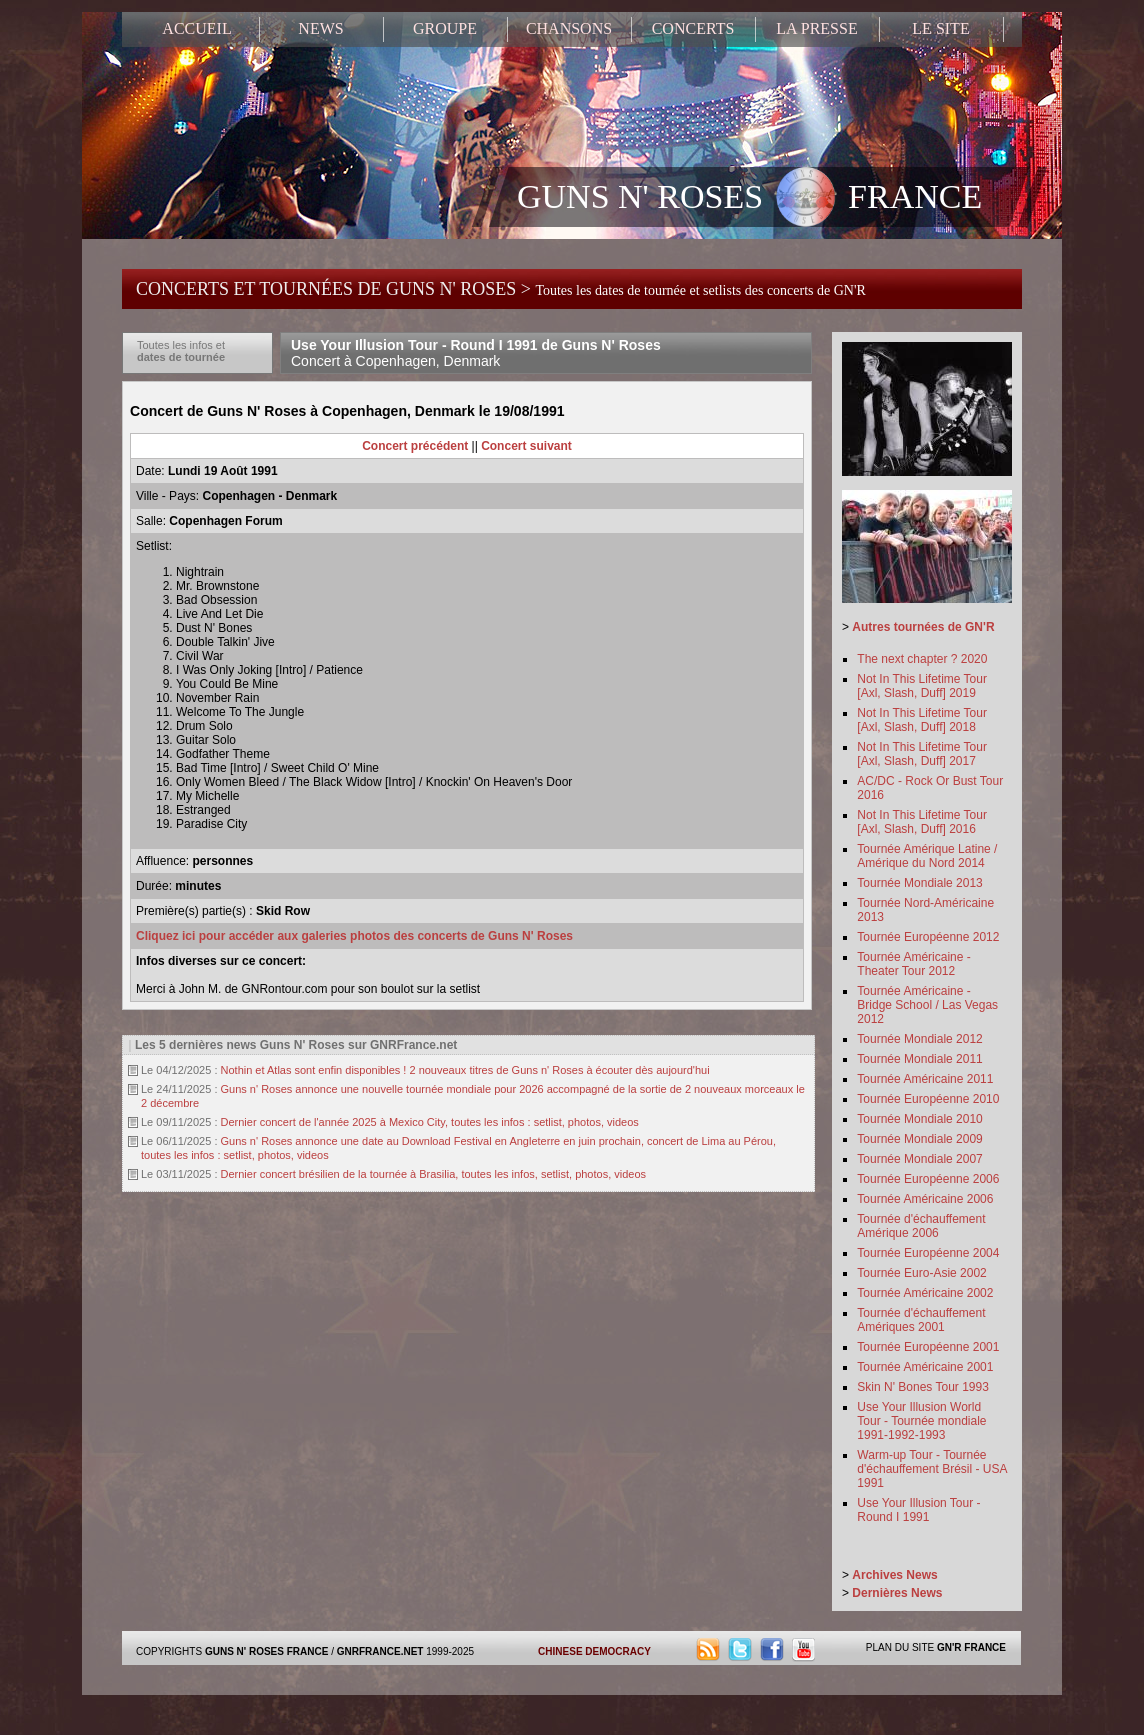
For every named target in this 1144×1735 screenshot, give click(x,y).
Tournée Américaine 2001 (925, 1367)
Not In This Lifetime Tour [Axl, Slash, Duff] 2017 (922, 754)
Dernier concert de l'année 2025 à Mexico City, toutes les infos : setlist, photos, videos (430, 1122)
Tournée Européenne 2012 (928, 937)
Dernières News (897, 1593)
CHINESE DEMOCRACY (594, 1651)
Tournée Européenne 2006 (928, 1179)
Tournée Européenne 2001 (928, 1347)
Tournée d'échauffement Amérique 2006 (921, 1226)
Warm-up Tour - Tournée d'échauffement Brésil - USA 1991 (931, 1469)
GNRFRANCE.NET (380, 1651)
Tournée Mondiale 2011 (919, 1059)
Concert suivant (526, 446)
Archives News (894, 1575)
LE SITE (940, 28)
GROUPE (445, 28)
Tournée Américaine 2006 (925, 1199)
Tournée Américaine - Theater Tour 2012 (913, 964)
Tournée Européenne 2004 (928, 1253)
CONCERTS (693, 28)
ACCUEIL (196, 28)
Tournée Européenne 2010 (928, 1099)
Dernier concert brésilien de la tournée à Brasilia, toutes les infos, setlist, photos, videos (434, 1174)
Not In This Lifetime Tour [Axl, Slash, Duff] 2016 (922, 822)
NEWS (320, 28)
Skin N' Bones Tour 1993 (922, 1387)
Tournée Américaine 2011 (925, 1079)
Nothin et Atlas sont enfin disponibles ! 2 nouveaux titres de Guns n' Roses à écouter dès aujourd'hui (465, 1070)
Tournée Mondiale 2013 (919, 883)
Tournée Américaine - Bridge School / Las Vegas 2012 (927, 1005)
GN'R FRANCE (971, 1647)
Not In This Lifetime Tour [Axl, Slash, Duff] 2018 (922, 720)
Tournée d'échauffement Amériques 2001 (921, 1320)
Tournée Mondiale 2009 (919, 1139)
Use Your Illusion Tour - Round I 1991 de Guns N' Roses (476, 353)
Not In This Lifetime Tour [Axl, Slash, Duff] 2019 (922, 686)
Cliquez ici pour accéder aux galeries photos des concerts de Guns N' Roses (354, 936)
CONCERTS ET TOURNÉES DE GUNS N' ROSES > (501, 289)
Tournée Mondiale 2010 (919, 1119)
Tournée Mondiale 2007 (919, 1159)
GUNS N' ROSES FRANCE (749, 199)
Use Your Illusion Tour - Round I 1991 (918, 1510)
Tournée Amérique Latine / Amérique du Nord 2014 (927, 856)
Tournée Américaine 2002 (925, 1293)
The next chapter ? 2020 (922, 659)
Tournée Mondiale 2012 (919, 1039)
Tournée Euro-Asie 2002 (921, 1273)
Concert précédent (415, 446)
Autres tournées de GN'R (923, 627)
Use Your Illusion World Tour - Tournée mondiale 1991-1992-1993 (921, 1421)
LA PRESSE (816, 28)
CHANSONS (569, 28)
